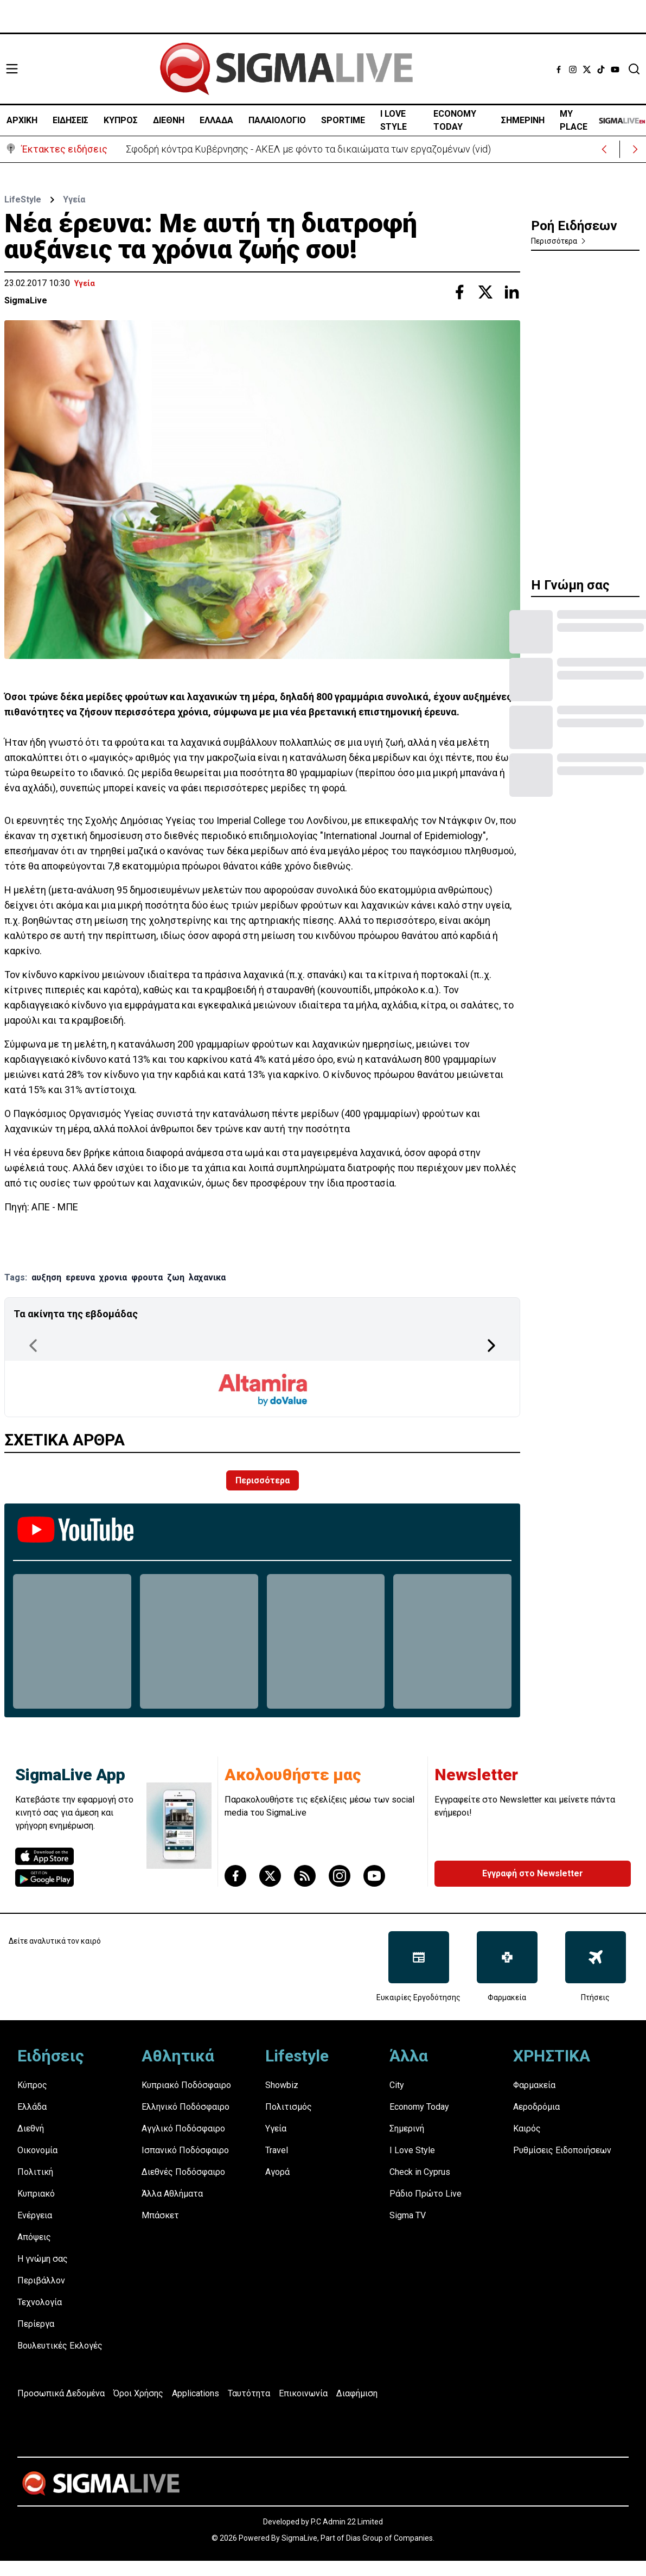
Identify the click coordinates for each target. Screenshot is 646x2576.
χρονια (113, 1277)
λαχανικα (207, 1277)
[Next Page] (491, 1345)
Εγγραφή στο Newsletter (532, 1873)
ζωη (175, 1277)
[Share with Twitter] (485, 292)
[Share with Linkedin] (511, 292)
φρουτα (147, 1277)
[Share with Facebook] (459, 292)
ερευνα (80, 1277)
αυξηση (46, 1277)
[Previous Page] (33, 1345)
